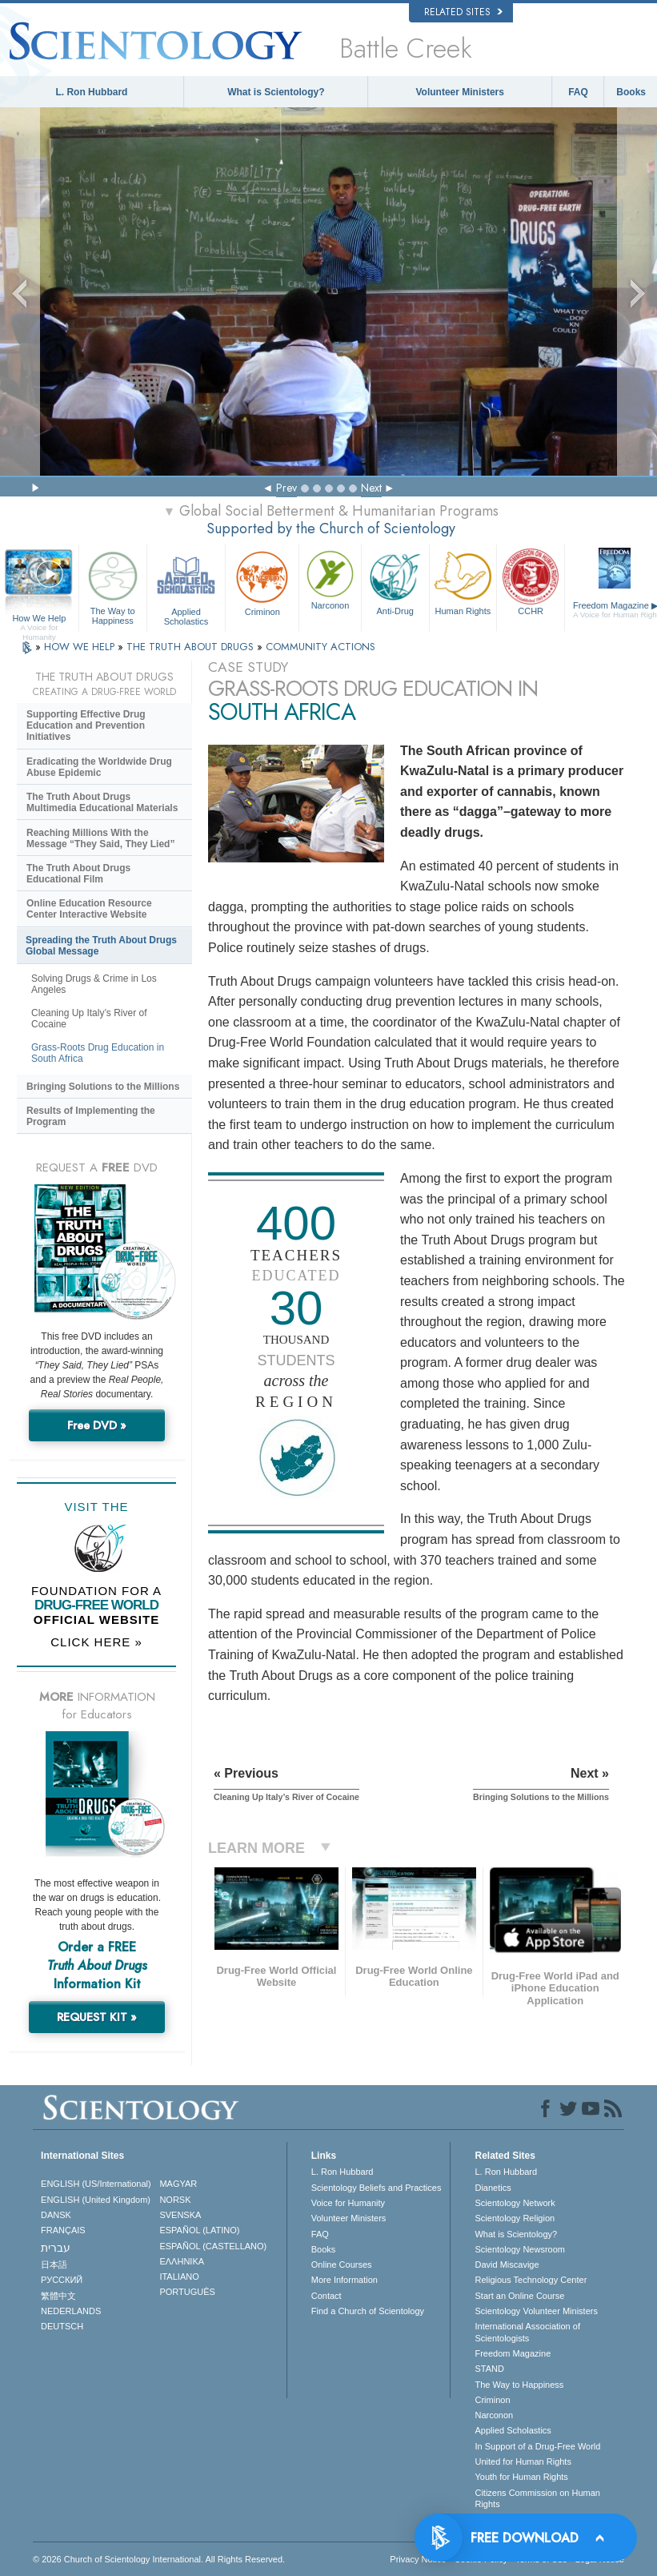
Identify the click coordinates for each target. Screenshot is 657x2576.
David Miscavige (507, 2264)
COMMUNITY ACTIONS (320, 646)
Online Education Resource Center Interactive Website (89, 909)
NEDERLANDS (71, 2311)
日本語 (54, 2264)
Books (631, 92)
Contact (326, 2296)
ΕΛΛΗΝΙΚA (181, 2261)
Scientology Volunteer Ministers (536, 2311)
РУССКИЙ (61, 2280)
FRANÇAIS (63, 2230)
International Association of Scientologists (527, 2331)
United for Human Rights (523, 2461)
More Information (344, 2280)
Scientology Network (515, 2203)
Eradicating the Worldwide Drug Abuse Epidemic (99, 767)
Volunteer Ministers (459, 92)
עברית (55, 2247)
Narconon (330, 578)
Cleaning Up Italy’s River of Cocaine (89, 1018)
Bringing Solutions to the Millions (102, 1086)
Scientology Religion (515, 2218)
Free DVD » (96, 1425)
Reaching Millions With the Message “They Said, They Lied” (100, 838)
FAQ (578, 92)
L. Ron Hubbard (91, 92)
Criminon (262, 582)
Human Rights (463, 581)
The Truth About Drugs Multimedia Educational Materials (102, 802)
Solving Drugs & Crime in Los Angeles (94, 984)
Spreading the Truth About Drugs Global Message (101, 945)
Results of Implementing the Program (90, 1116)
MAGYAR (178, 2183)
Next (371, 488)
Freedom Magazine (513, 2353)
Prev (286, 488)
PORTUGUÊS (186, 2292)
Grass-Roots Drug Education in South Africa (97, 1053)
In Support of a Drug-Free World (537, 2446)
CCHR (530, 581)
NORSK (174, 2199)
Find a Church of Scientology (367, 2311)
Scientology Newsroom (520, 2249)
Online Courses (341, 2264)
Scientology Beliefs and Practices (376, 2187)
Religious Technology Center (531, 2280)
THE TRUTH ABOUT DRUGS (191, 646)
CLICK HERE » (96, 1642)
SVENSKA (180, 2215)
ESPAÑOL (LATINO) (199, 2230)
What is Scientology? (275, 92)
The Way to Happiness (112, 586)
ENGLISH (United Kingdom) (95, 2199)
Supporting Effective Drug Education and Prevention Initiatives (86, 725)
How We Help (39, 619)
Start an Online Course (519, 2296)
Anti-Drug (395, 581)
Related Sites (463, 12)
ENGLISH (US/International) (96, 2183)
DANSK (56, 2215)
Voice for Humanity (348, 2203)
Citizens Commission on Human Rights (537, 2498)
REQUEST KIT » (97, 2017)
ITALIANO (178, 2276)
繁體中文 (58, 2296)
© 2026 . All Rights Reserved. (159, 2559)
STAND (489, 2368)
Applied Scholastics (186, 586)
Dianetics (493, 2187)
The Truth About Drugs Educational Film (78, 873)
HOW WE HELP (81, 646)
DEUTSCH (62, 2326)
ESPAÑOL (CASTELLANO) (212, 2246)
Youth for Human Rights (521, 2477)
